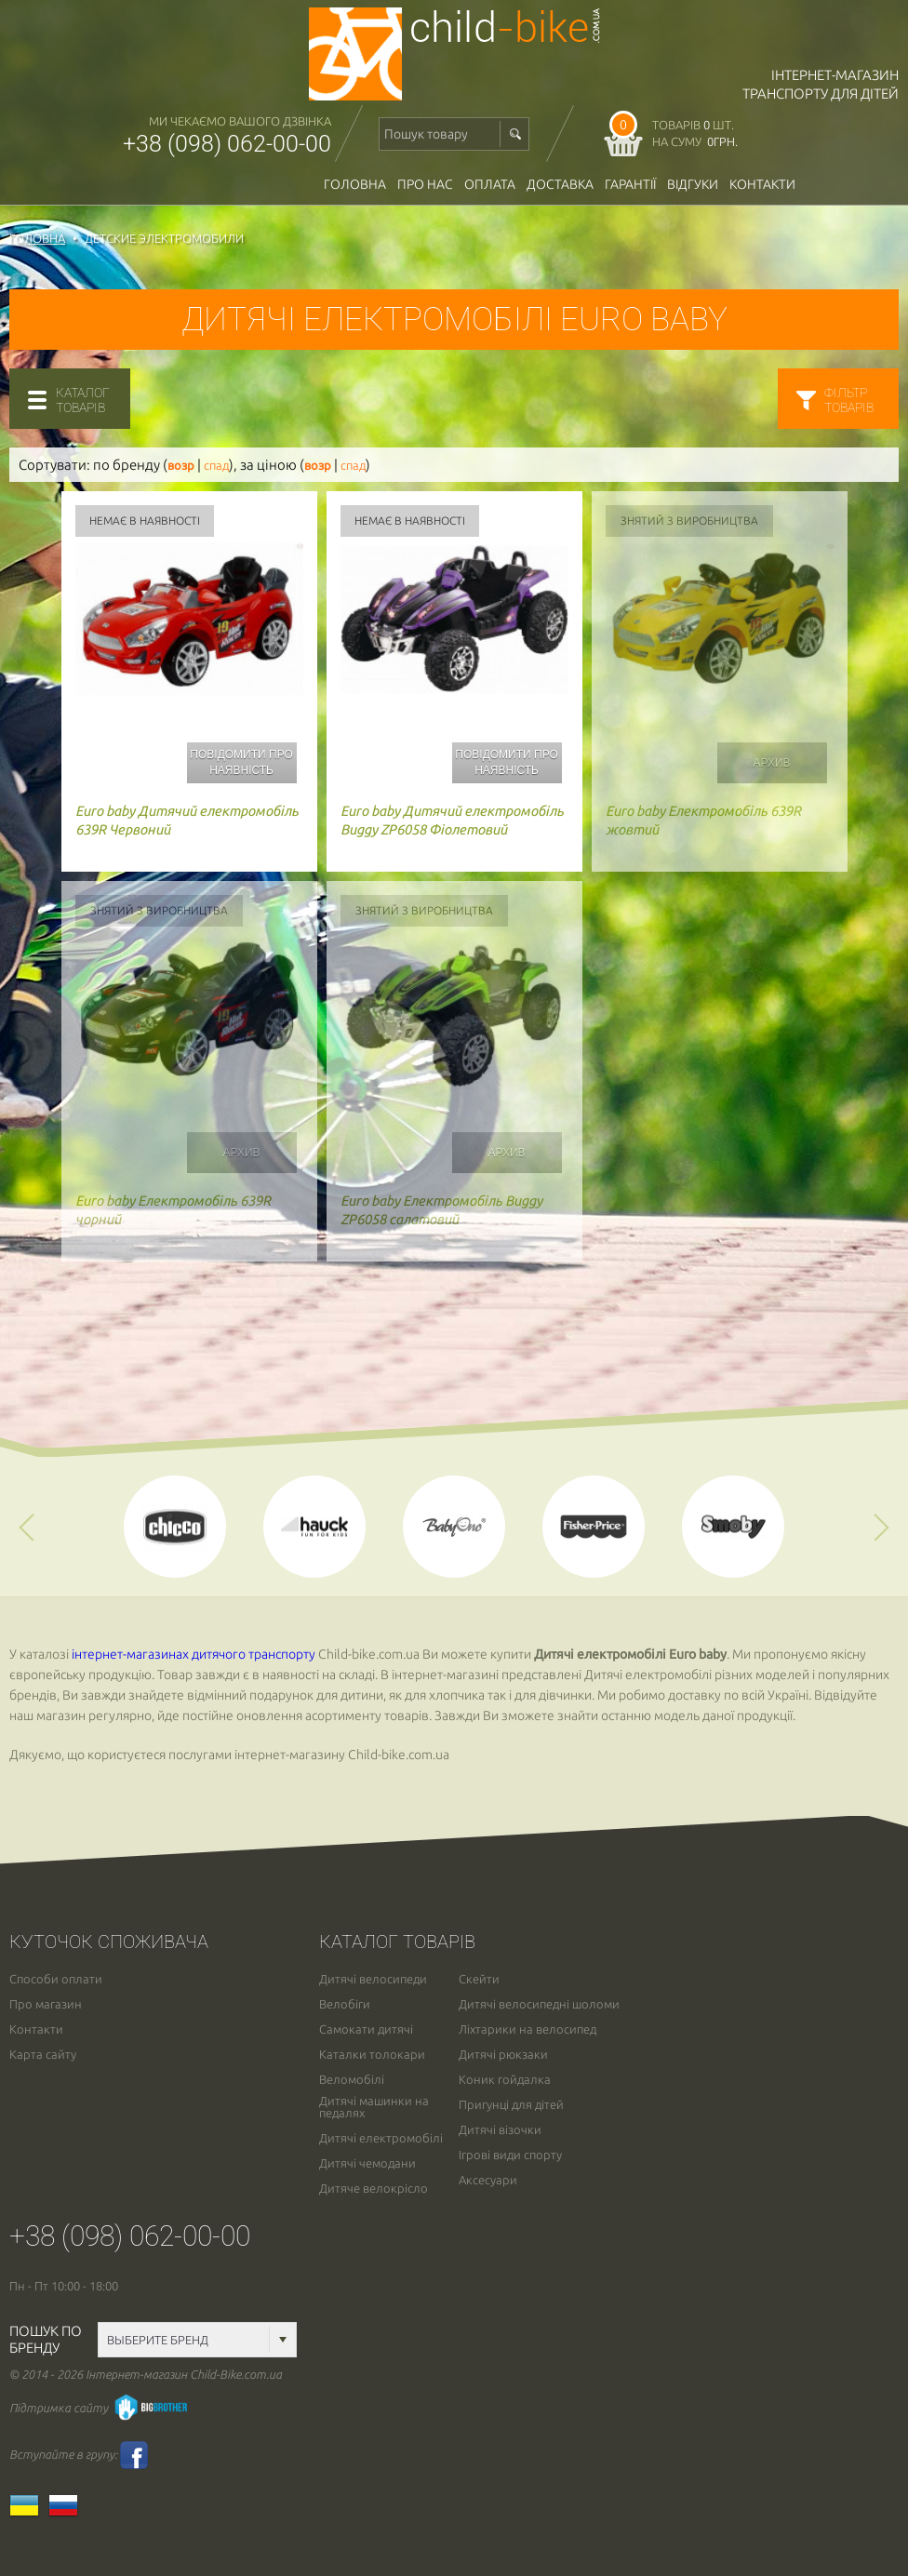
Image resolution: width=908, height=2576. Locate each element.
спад (216, 466)
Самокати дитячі (366, 2029)
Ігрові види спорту (510, 2155)
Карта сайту (42, 2055)
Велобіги (344, 2004)
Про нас (425, 184)
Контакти (762, 184)
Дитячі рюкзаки (503, 2055)
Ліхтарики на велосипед (527, 2029)
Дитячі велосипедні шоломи (539, 2004)
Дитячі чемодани (367, 2163)
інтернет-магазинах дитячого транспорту (193, 1654)
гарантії (630, 184)
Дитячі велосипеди (373, 1979)
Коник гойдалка (505, 2080)
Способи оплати (55, 1979)
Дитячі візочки (500, 2130)
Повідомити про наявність (241, 762)
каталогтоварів (83, 400)
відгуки (692, 184)
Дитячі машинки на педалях (374, 2107)
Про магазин (45, 2004)
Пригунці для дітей (511, 2105)
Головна (355, 184)
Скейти (479, 1979)
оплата (489, 184)
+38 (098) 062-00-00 (227, 143)
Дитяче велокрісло (373, 2188)
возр (180, 466)
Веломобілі (351, 2080)
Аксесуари (488, 2180)
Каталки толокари (372, 2055)
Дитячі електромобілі (381, 2138)
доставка (560, 184)
